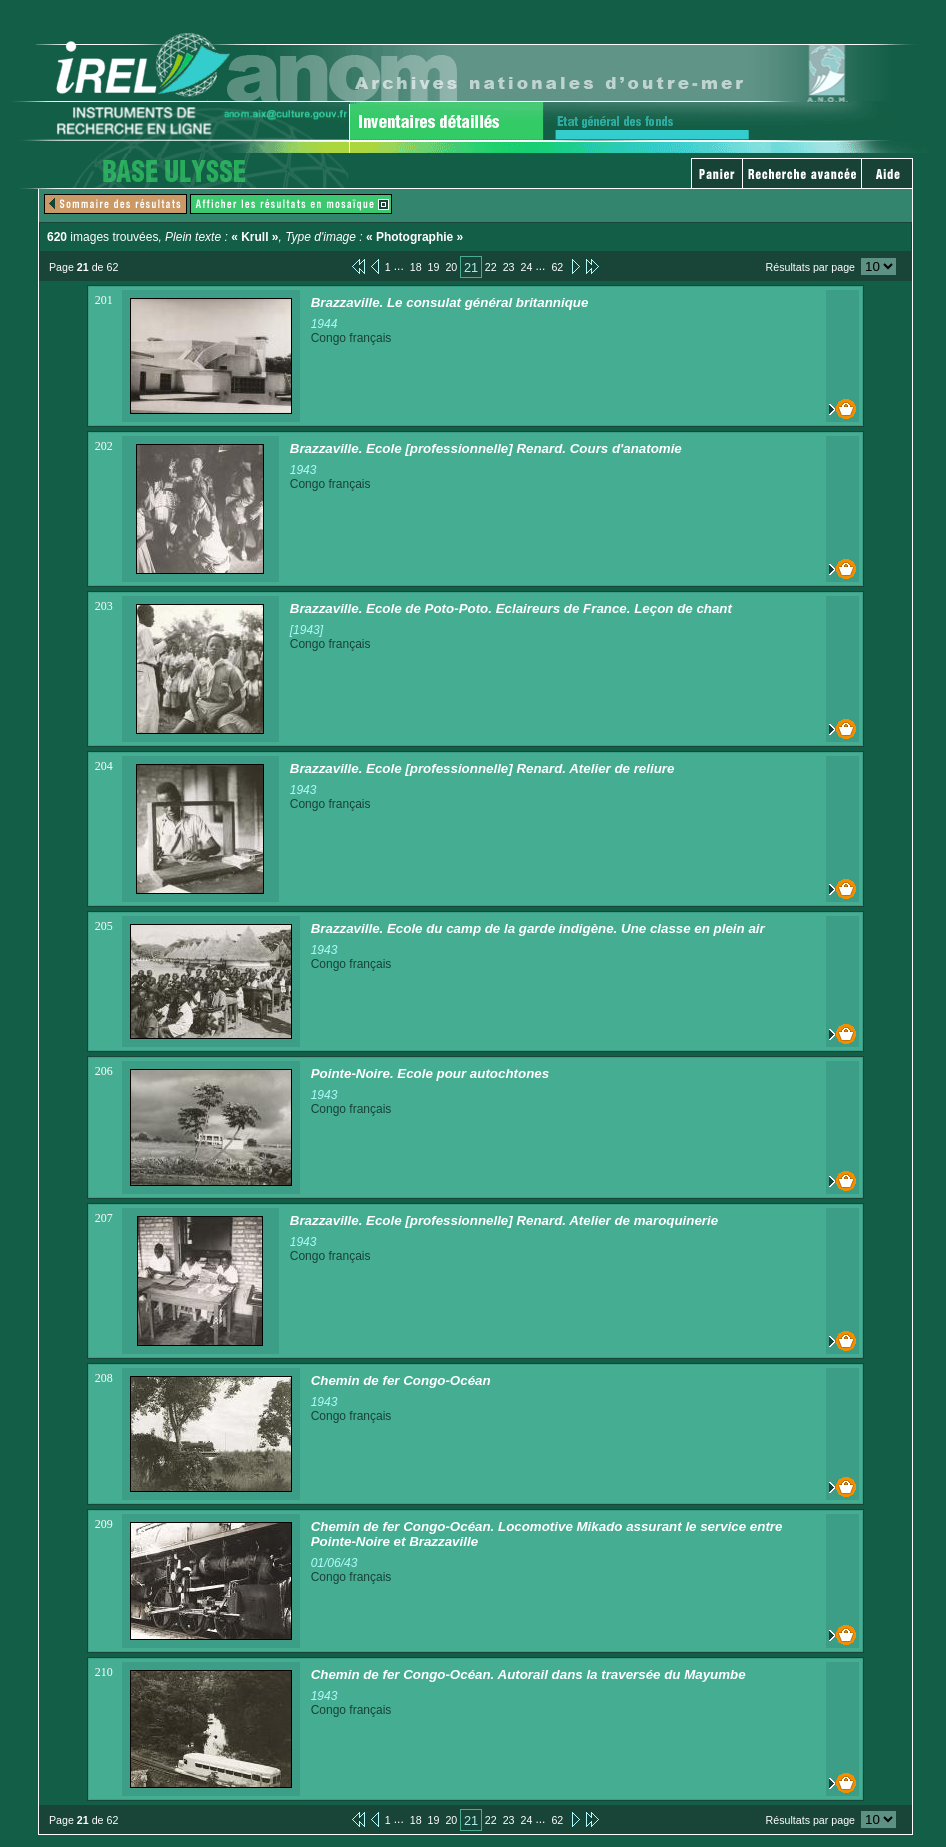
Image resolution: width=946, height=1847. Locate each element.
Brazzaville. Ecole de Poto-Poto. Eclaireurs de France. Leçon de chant (511, 608)
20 (451, 267)
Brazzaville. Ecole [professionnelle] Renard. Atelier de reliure (482, 768)
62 (557, 267)
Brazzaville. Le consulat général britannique (450, 302)
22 (491, 267)
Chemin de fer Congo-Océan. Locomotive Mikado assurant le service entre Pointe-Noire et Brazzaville (547, 1534)
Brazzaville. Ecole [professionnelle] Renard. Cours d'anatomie (486, 448)
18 (416, 267)
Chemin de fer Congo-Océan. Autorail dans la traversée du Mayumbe (528, 1674)
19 (434, 267)
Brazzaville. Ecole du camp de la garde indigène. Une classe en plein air (538, 928)
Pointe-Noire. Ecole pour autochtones (430, 1073)
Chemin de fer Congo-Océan (401, 1380)
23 (509, 267)
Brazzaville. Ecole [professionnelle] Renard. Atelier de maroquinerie (504, 1220)
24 (527, 267)
